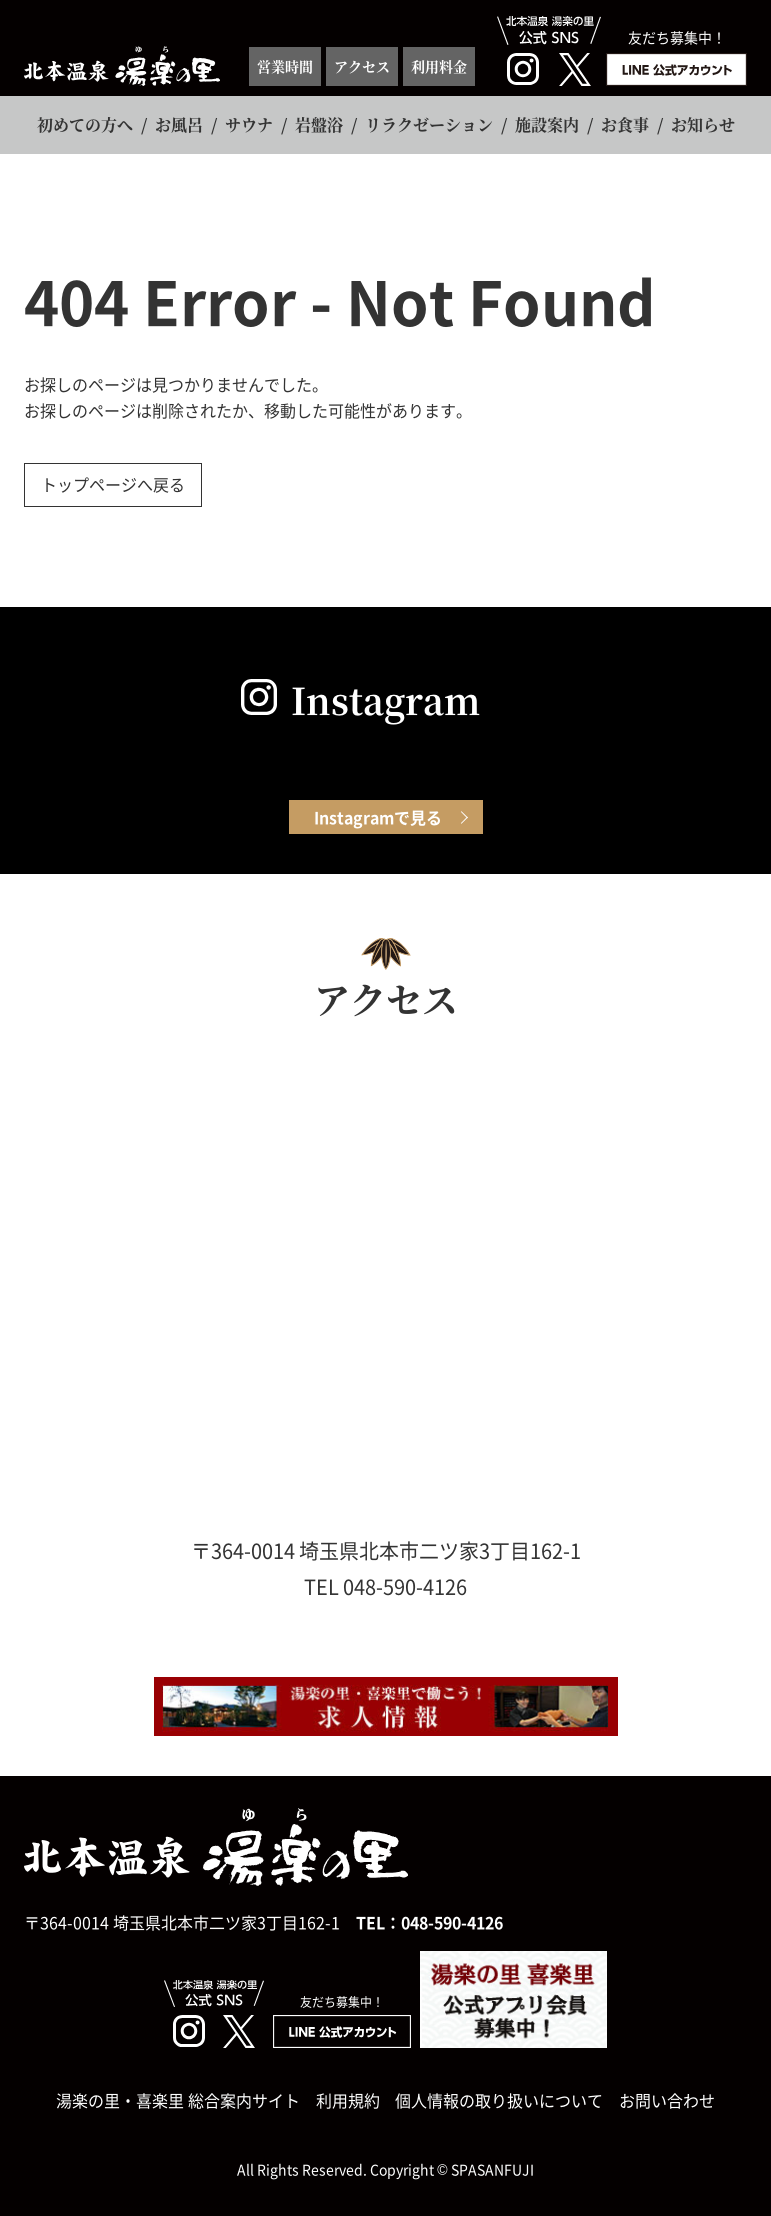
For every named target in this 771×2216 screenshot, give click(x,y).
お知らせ (703, 124)
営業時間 (285, 66)
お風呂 (179, 124)
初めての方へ (85, 124)
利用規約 (348, 2100)
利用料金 (439, 66)
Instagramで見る (378, 817)
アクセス (362, 66)
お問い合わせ (667, 2100)
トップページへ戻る (113, 484)
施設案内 (547, 124)
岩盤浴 (319, 124)
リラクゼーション (429, 124)
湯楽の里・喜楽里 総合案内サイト (178, 2100)
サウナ (249, 124)
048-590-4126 (452, 1922)
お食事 (625, 124)
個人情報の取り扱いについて (499, 2100)
